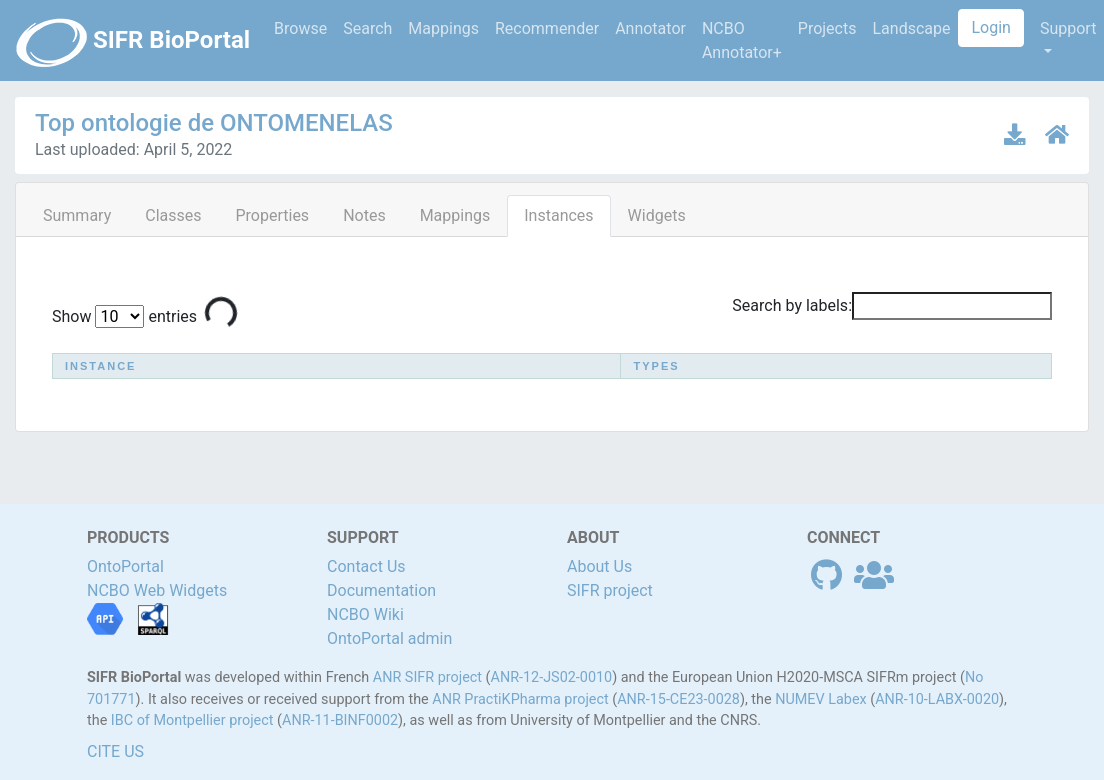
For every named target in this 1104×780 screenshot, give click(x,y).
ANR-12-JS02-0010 (552, 677)
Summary (77, 215)
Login (990, 27)
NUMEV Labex (821, 699)
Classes (173, 215)
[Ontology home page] (1057, 134)
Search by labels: (892, 306)
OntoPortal (125, 566)
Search (367, 28)
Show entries (124, 316)
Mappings (443, 28)
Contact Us (366, 566)
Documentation (381, 590)
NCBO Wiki (365, 614)
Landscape (911, 28)
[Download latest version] (1016, 134)
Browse (300, 28)
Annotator (650, 28)
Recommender (547, 28)
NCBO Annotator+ (742, 40)
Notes (364, 215)
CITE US (115, 751)
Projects (827, 28)
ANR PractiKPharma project (520, 699)
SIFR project (610, 590)
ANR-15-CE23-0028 (678, 699)
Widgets (657, 215)
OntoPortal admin (389, 638)
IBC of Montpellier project (192, 720)
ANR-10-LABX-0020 (937, 699)
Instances (558, 215)
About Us (599, 566)
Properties (272, 215)
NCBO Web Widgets (157, 590)
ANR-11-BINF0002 (340, 720)
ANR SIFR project (427, 677)
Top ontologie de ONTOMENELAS (214, 123)
